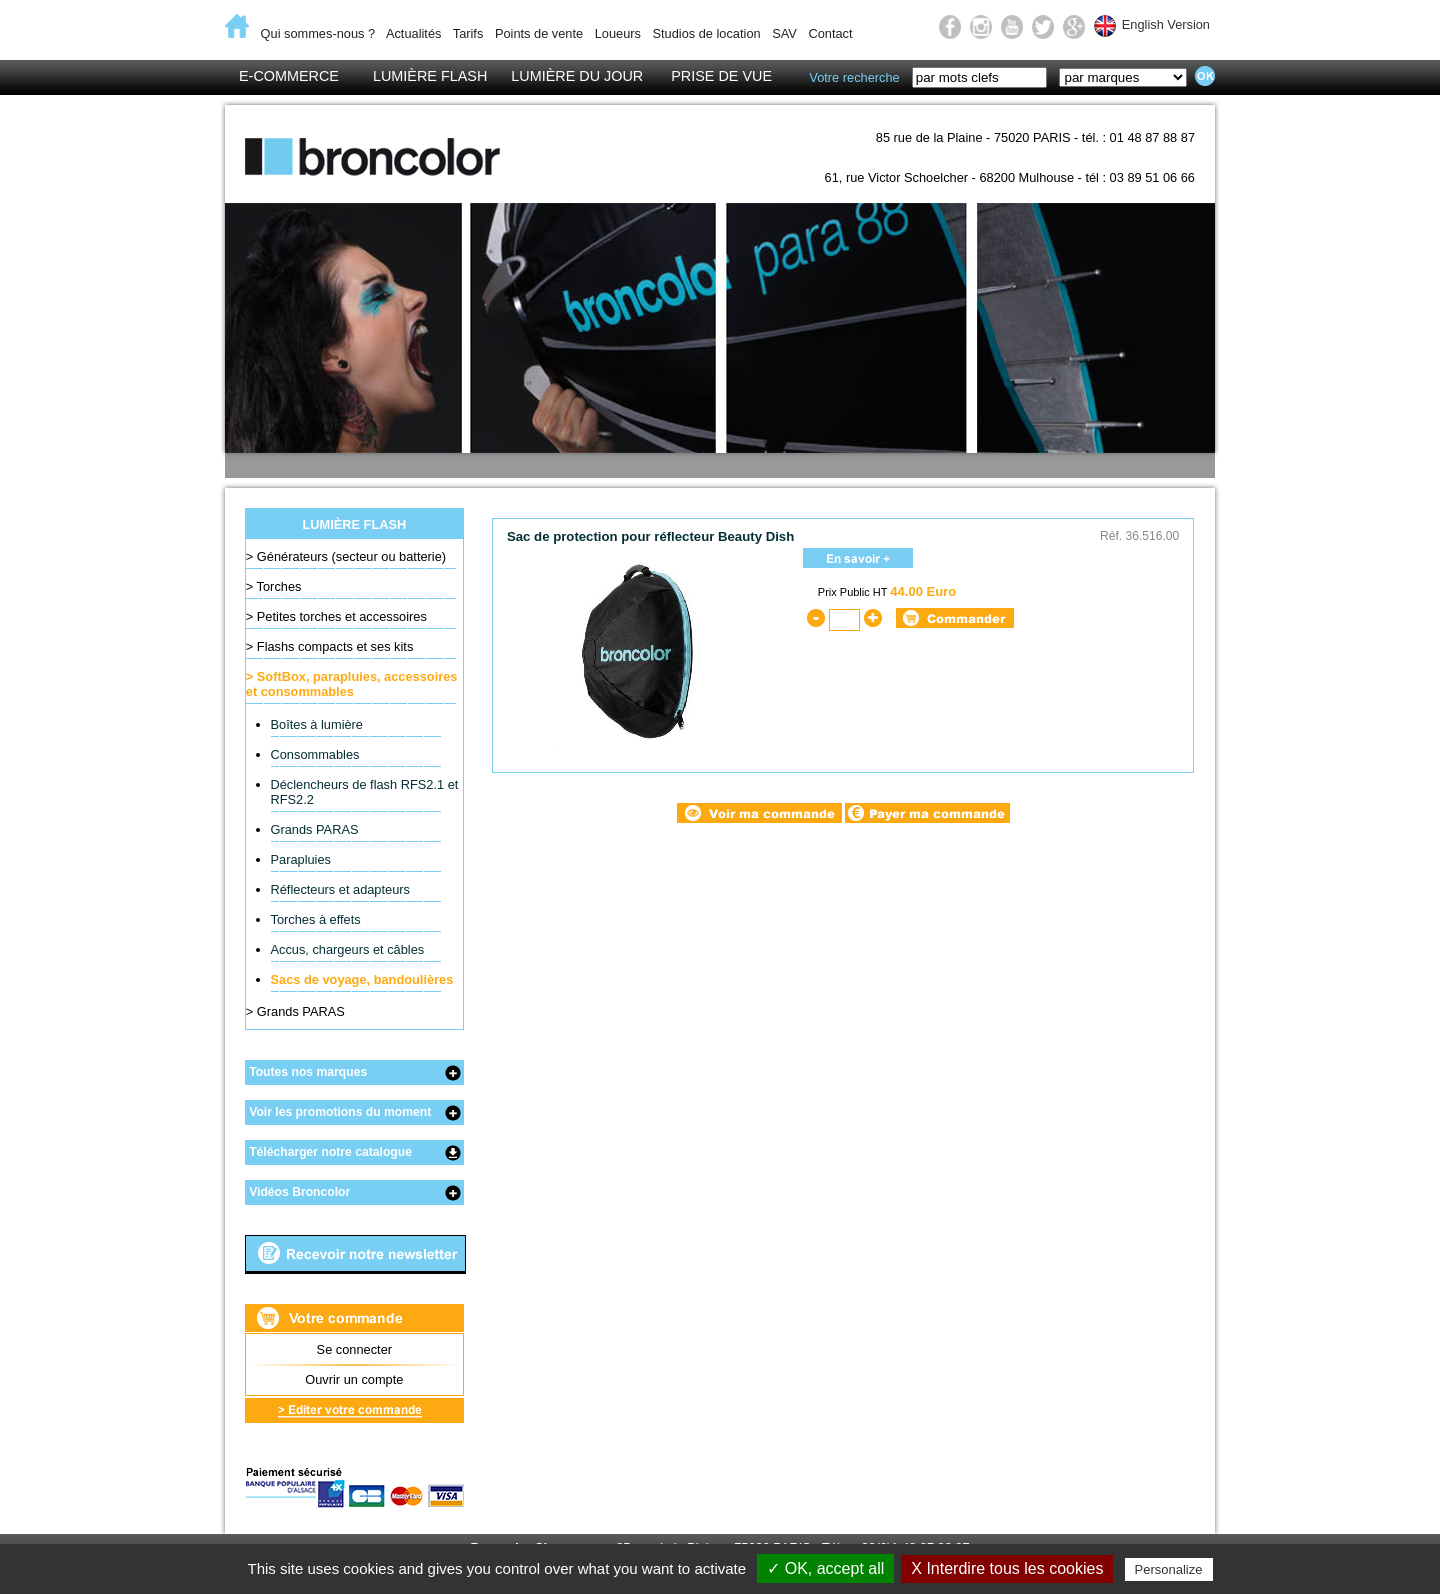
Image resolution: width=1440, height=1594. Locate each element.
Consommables (315, 754)
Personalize (1169, 1569)
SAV (784, 33)
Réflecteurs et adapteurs (340, 889)
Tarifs (468, 33)
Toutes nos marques (308, 1072)
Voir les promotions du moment (340, 1112)
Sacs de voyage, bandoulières (362, 979)
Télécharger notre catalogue (330, 1152)
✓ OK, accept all (825, 1568)
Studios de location (706, 33)
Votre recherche (854, 77)
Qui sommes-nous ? (318, 33)
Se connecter (354, 1349)
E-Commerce (289, 76)
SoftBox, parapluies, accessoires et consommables (352, 684)
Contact (830, 33)
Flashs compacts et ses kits (335, 646)
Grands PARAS (315, 829)
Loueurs (618, 33)
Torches (279, 586)
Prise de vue (721, 76)
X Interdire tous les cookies (1007, 1568)
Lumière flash (430, 76)
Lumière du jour (577, 76)
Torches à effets (316, 919)
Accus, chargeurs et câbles (348, 949)
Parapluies (301, 859)
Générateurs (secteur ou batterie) (351, 556)
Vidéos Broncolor (299, 1192)
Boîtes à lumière (317, 724)
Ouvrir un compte (354, 1379)
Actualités (413, 33)
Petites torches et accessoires (342, 616)
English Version (1166, 24)
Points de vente (539, 33)
